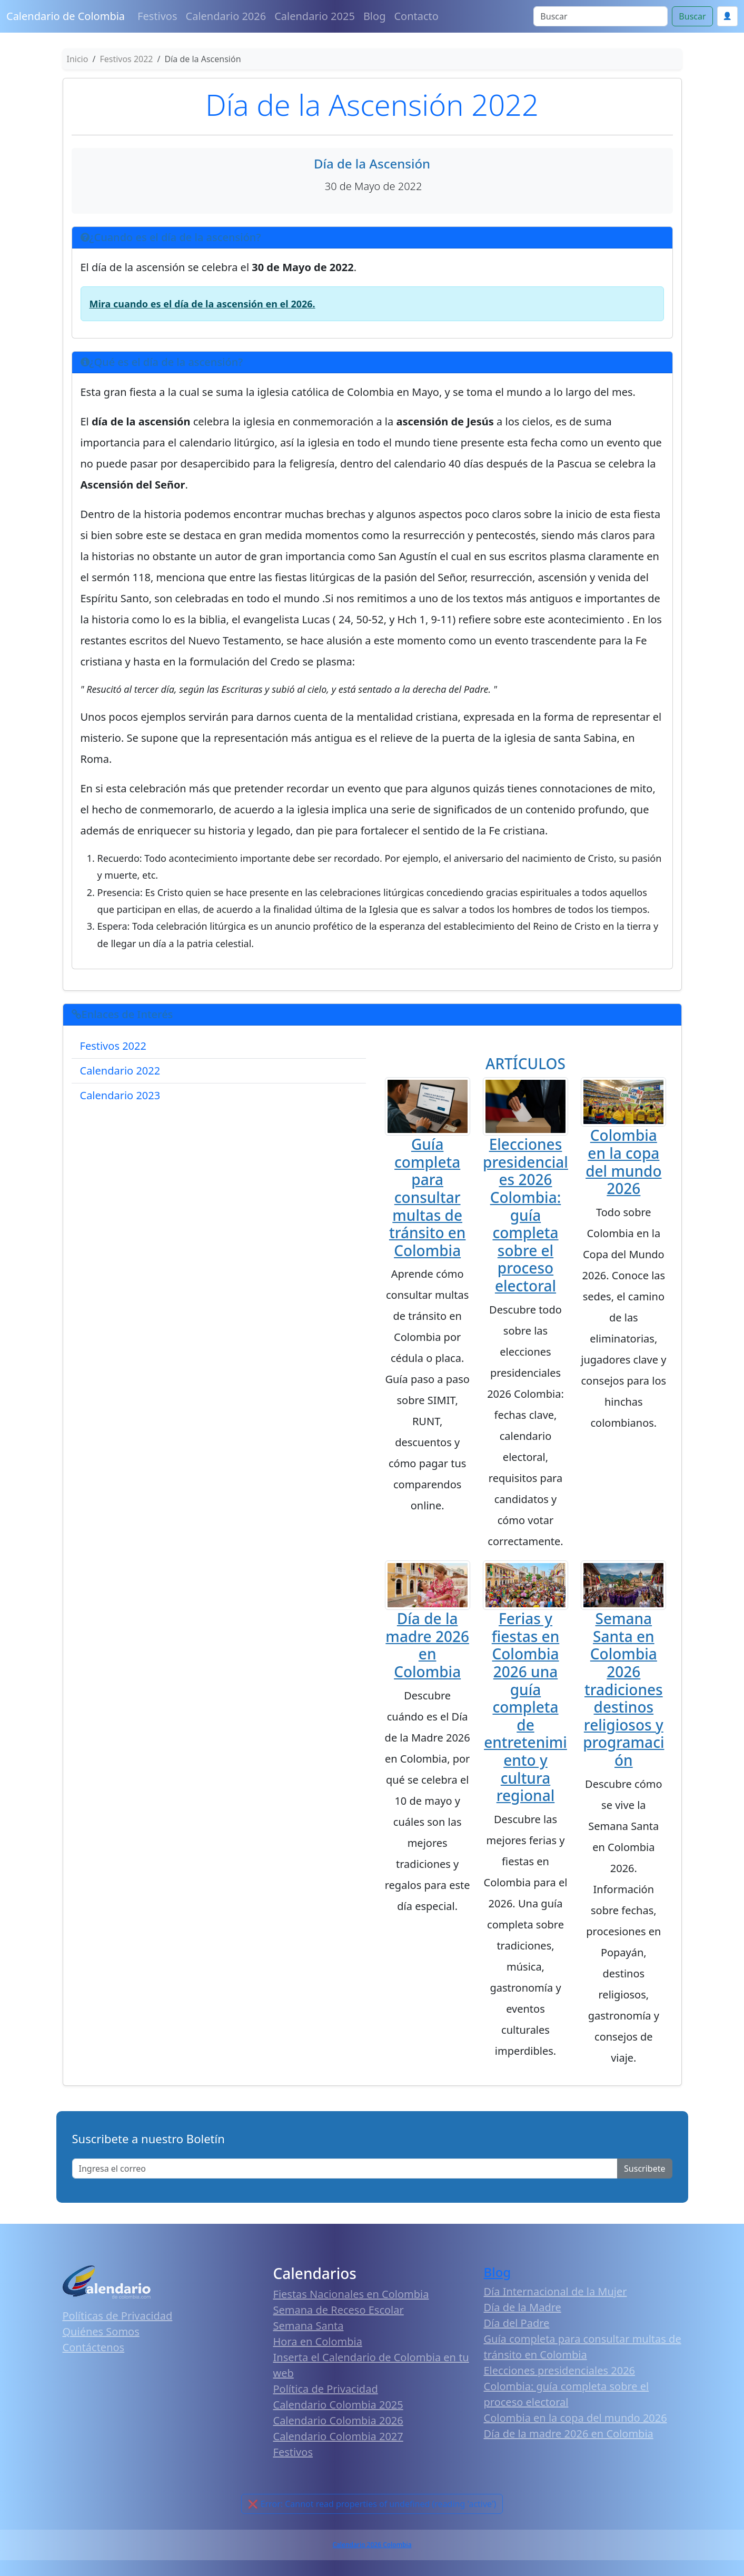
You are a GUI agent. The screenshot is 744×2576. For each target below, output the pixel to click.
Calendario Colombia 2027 (338, 2436)
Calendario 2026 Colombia (371, 2544)
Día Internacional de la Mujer (555, 2291)
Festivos (157, 16)
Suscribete (644, 2168)
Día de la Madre (522, 2307)
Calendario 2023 (120, 1095)
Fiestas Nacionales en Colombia (351, 2294)
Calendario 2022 (120, 1070)
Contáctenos (94, 2347)
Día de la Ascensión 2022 (372, 104)
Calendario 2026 (226, 16)
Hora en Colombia (317, 2341)
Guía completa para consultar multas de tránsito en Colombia (427, 1197)
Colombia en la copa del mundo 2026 (623, 1161)
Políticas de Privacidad (118, 2316)
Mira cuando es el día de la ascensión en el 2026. (202, 303)
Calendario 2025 (314, 16)
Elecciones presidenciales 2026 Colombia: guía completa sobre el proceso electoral (525, 1215)
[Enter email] (345, 2169)
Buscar (692, 16)
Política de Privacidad (325, 2389)
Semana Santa (308, 2326)
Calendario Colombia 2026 (338, 2420)
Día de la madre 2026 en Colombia (427, 1645)
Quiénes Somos (101, 2331)
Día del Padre (517, 2323)
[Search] (600, 16)
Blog (374, 16)
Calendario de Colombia (65, 16)
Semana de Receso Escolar (338, 2310)
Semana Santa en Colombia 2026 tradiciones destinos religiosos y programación (623, 1689)
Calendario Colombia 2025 (338, 2405)
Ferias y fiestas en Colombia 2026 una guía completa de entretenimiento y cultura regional (525, 1706)
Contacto (416, 16)
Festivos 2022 (113, 1046)
